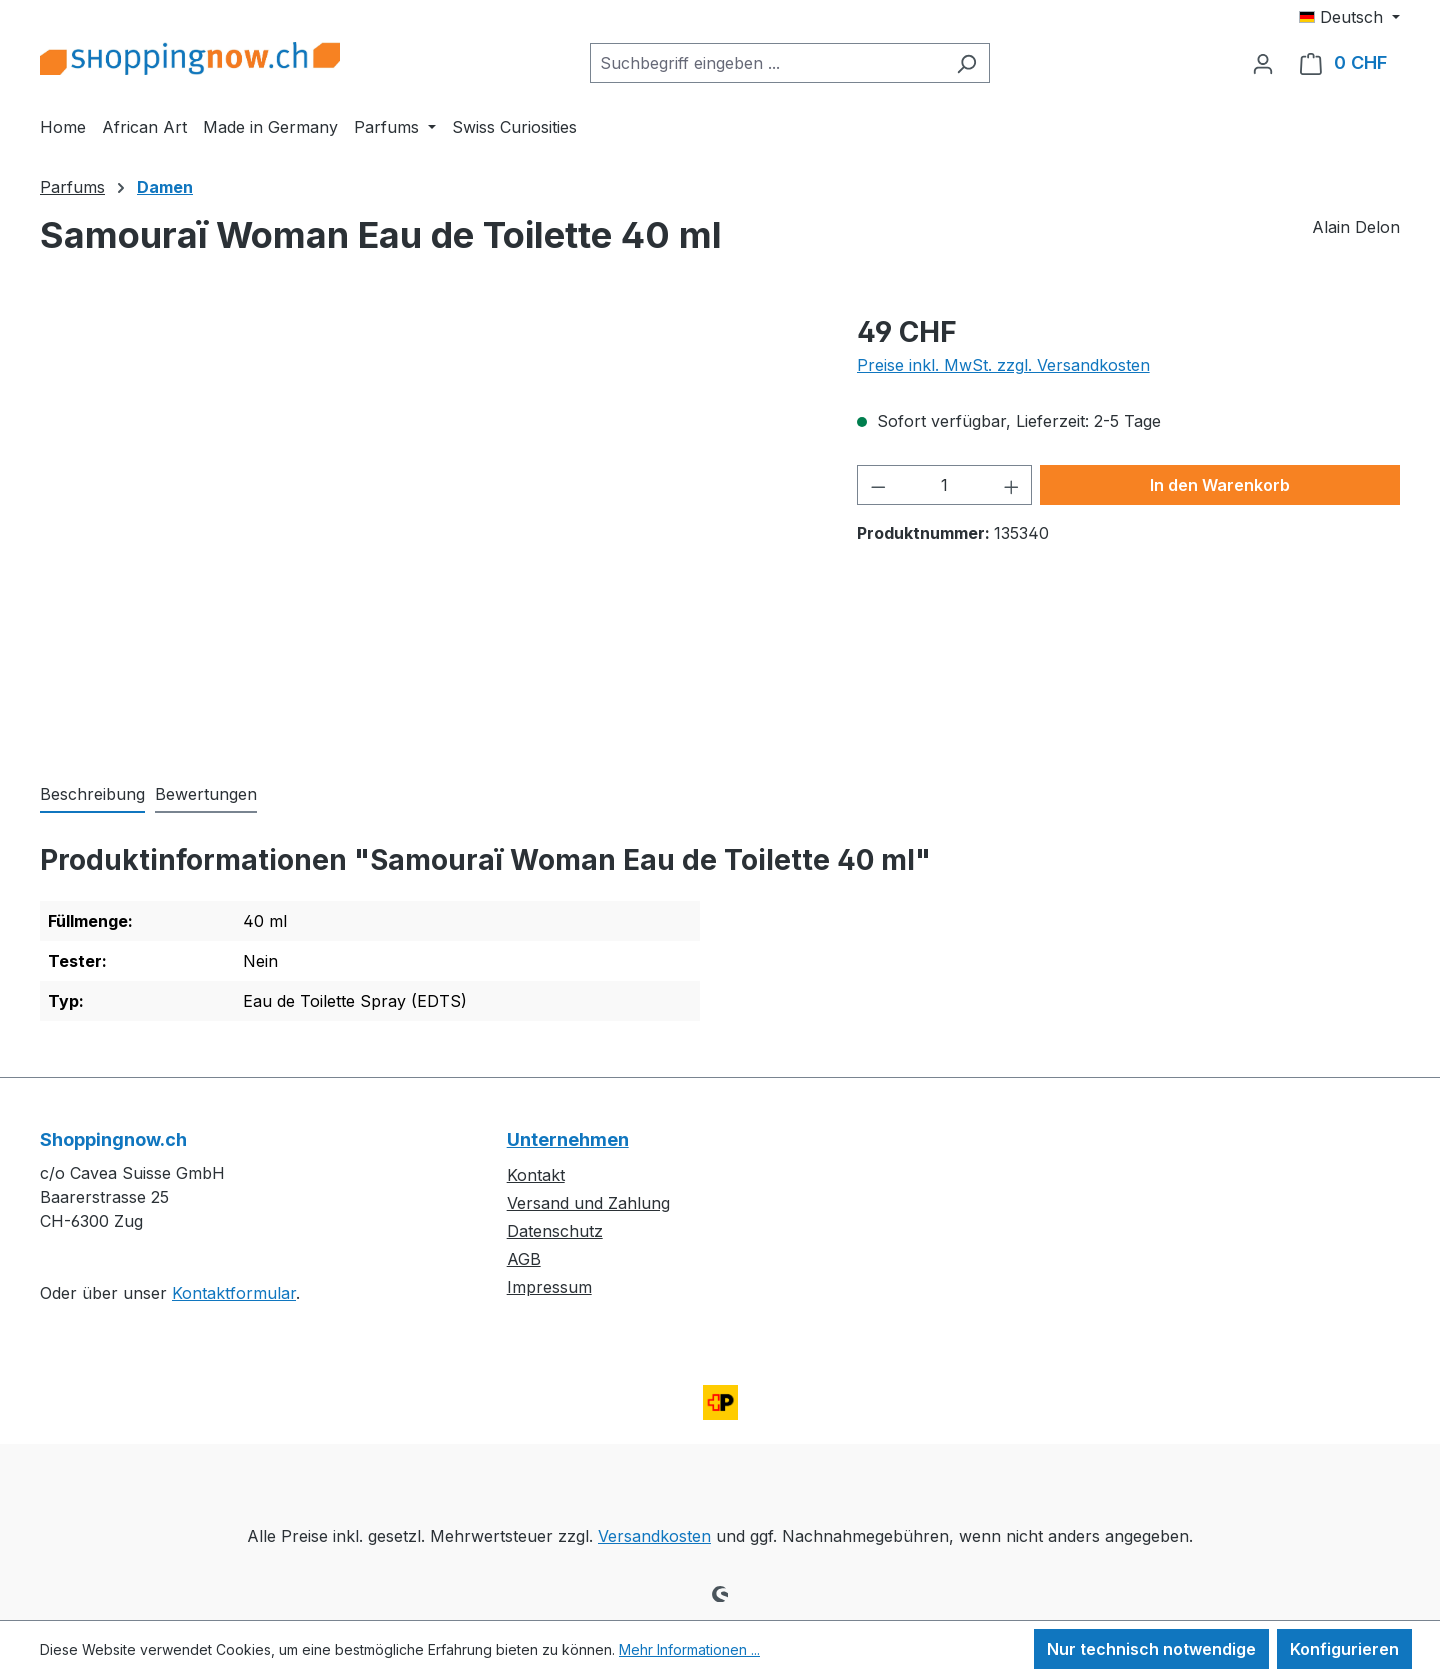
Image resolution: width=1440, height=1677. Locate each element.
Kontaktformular (234, 1293)
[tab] (92, 795)
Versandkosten (654, 1536)
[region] (428, 526)
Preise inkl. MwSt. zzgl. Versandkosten (1003, 365)
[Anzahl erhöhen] (1012, 485)
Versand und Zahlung (588, 1203)
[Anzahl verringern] (878, 485)
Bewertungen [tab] (206, 794)
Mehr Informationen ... (689, 1649)
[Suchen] (966, 63)
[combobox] (767, 63)
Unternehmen (568, 1139)
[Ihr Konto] (1263, 63)
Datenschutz (555, 1231)
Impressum (549, 1287)
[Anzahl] (944, 485)
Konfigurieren (1344, 1649)
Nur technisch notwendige (1151, 1649)
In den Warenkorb (1220, 485)
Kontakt (536, 1175)
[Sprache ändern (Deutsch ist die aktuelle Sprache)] (1349, 17)
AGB (524, 1259)
